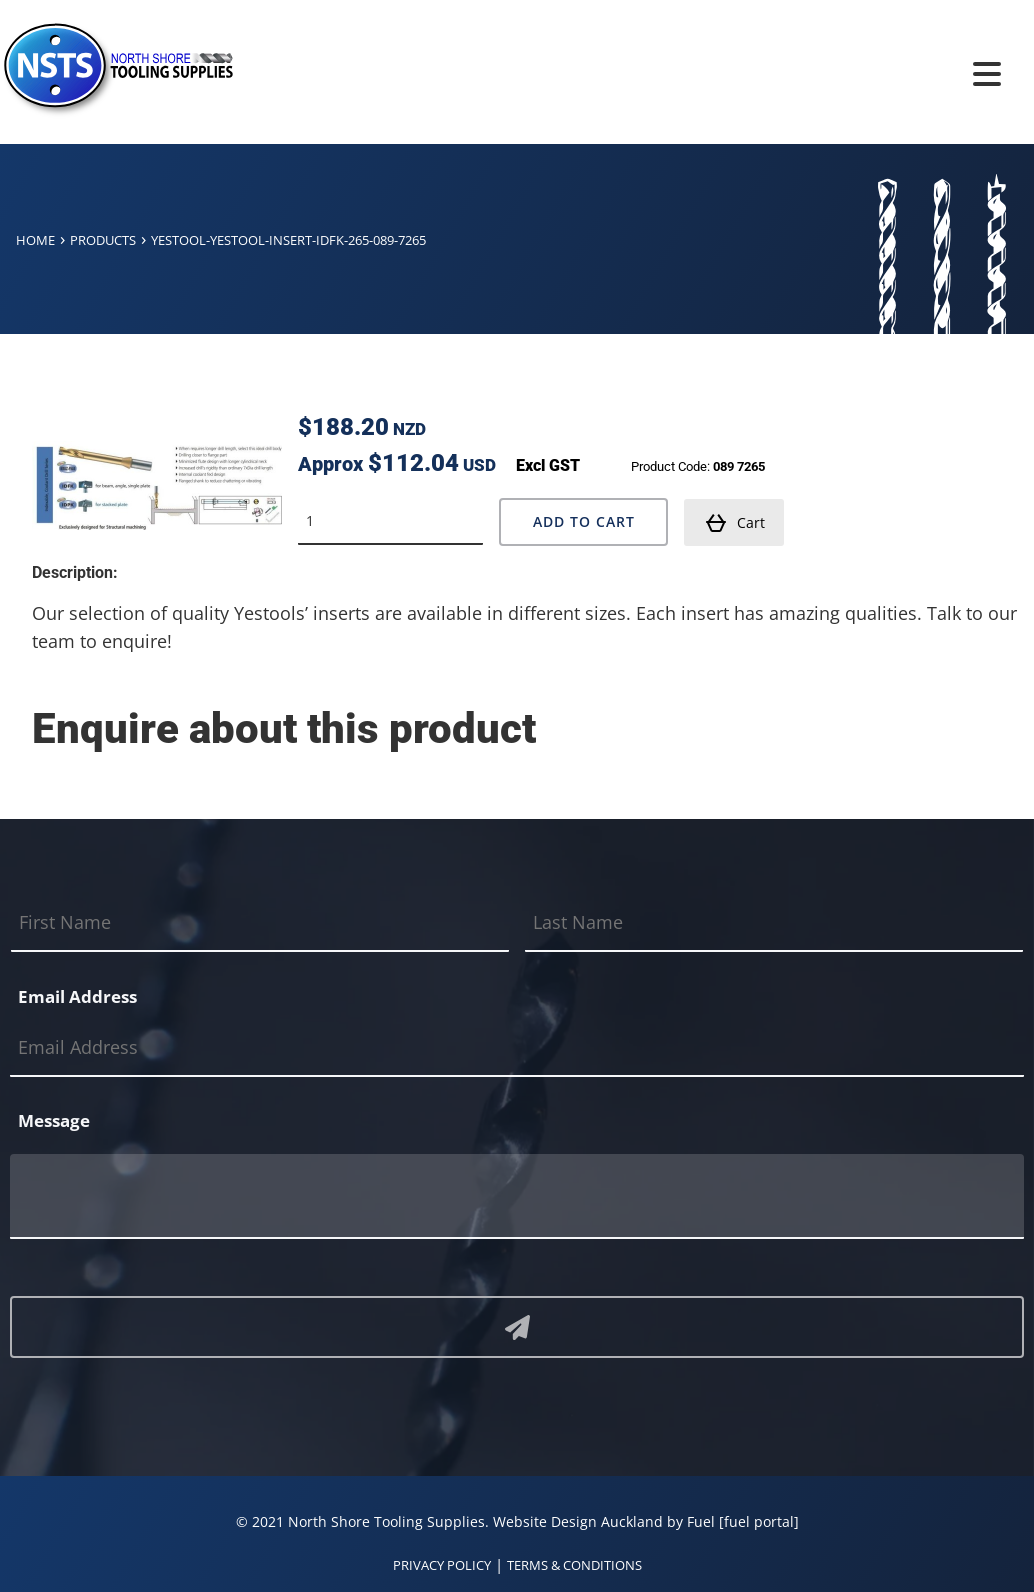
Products (103, 240)
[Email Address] (517, 1048)
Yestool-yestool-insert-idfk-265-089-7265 (288, 240)
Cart (735, 523)
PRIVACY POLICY (442, 1565)
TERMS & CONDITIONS (574, 1565)
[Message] (517, 1196)
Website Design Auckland (578, 1521)
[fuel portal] (759, 1521)
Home (35, 240)
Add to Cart (584, 521)
